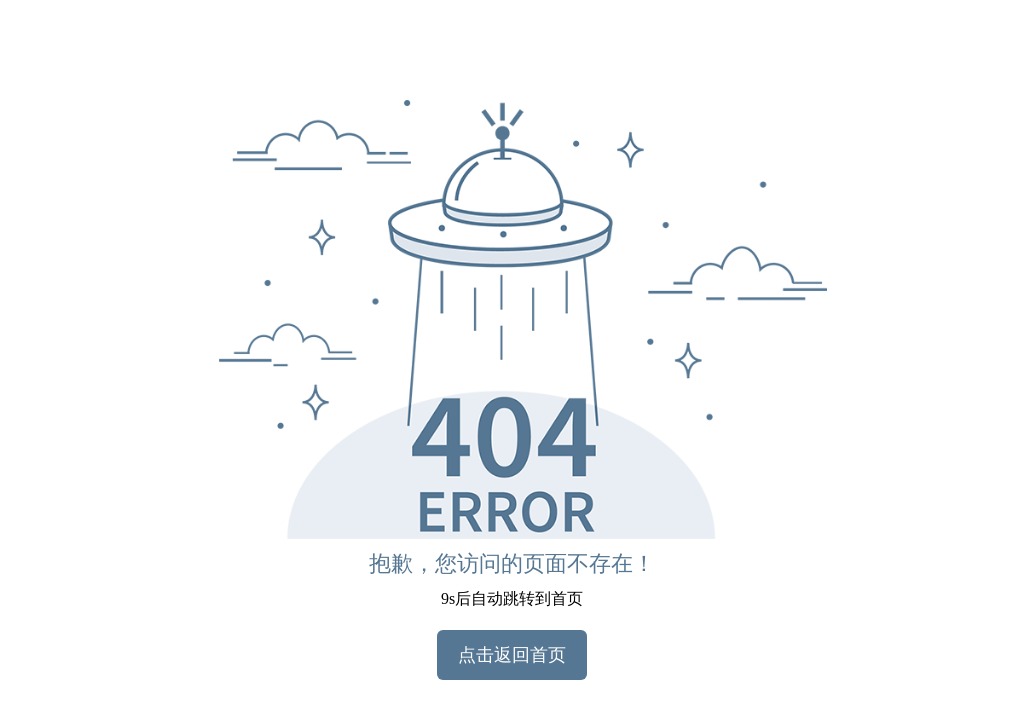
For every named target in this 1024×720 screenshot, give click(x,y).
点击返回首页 (512, 655)
